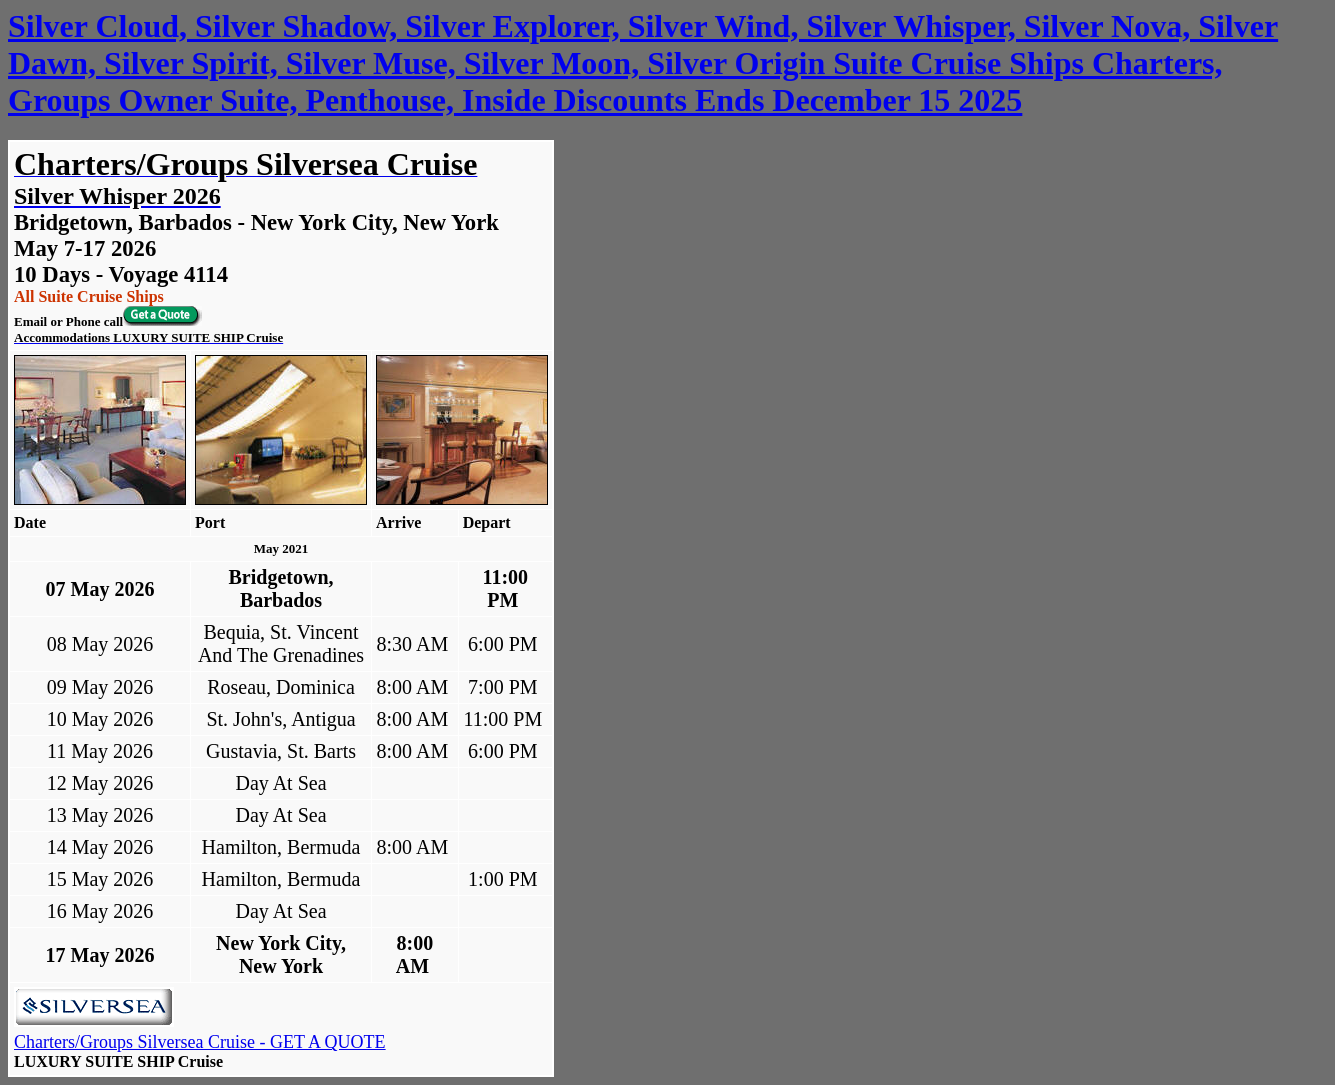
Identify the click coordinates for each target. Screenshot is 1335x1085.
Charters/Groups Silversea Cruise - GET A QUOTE (200, 1042)
